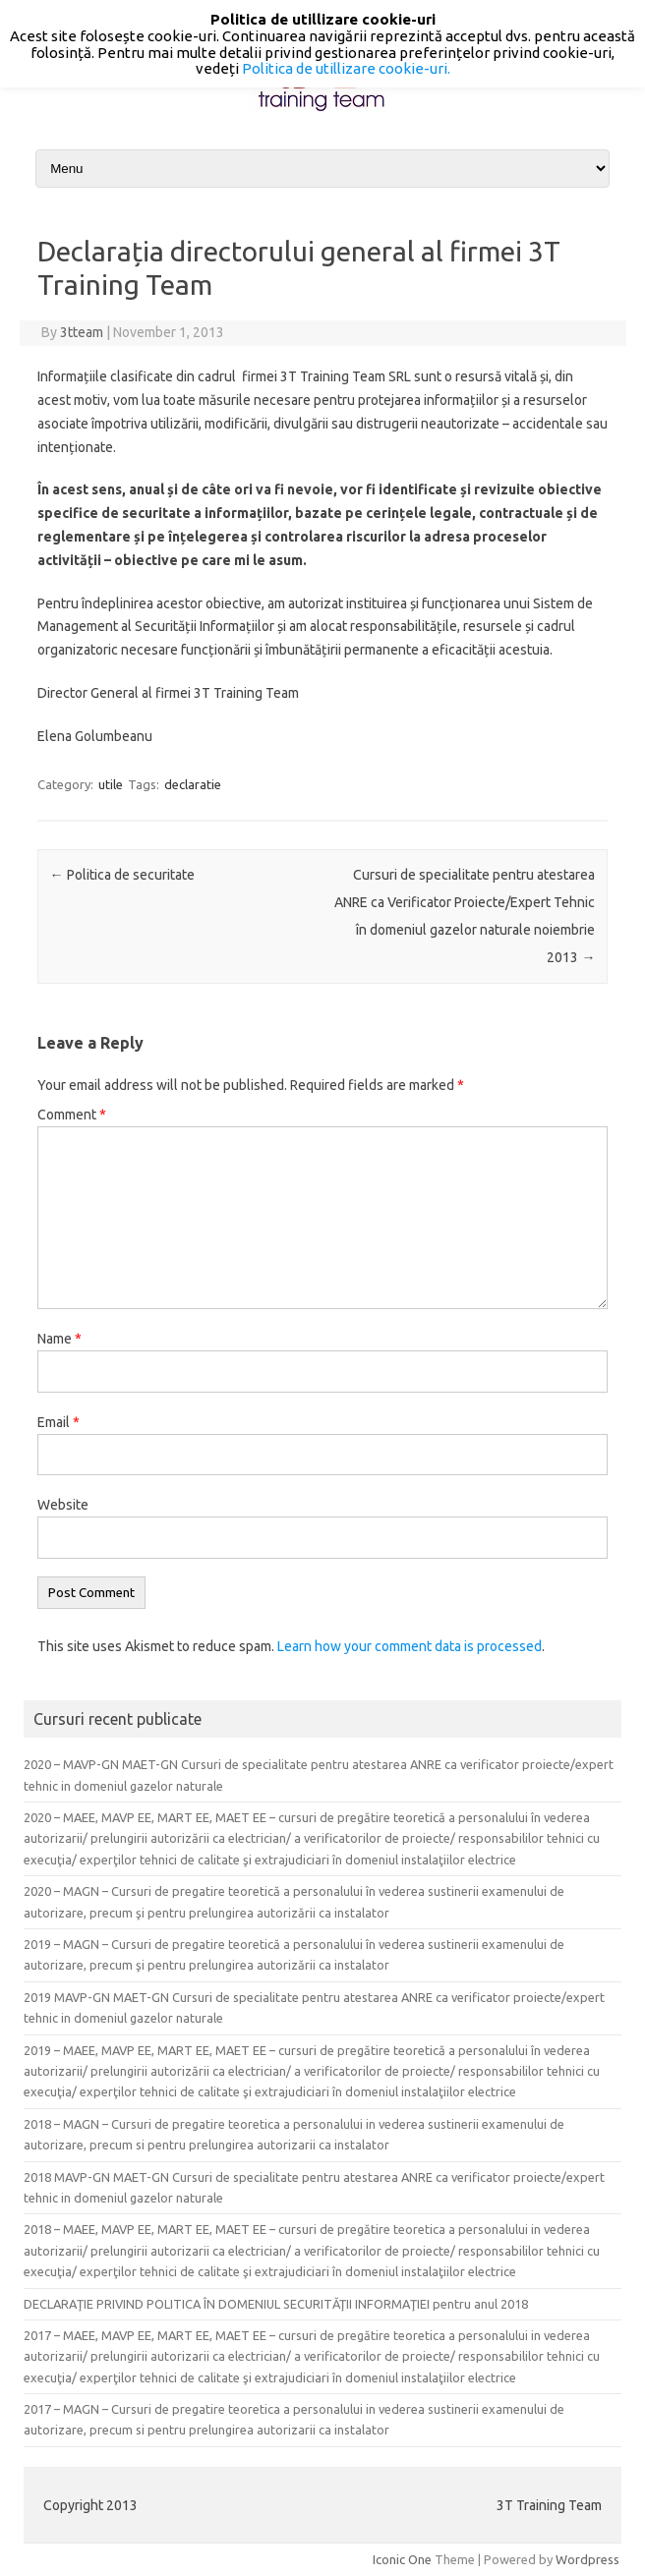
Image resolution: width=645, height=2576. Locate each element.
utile (110, 784)
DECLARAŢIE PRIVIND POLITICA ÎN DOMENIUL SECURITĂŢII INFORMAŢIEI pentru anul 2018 (276, 2304)
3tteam (81, 332)
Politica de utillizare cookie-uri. (346, 68)
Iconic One (402, 2559)
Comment (71, 1114)
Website (62, 1505)
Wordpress (587, 2559)
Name (59, 1338)
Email (58, 1422)
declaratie (192, 784)
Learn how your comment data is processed (409, 1646)
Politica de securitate (122, 875)
